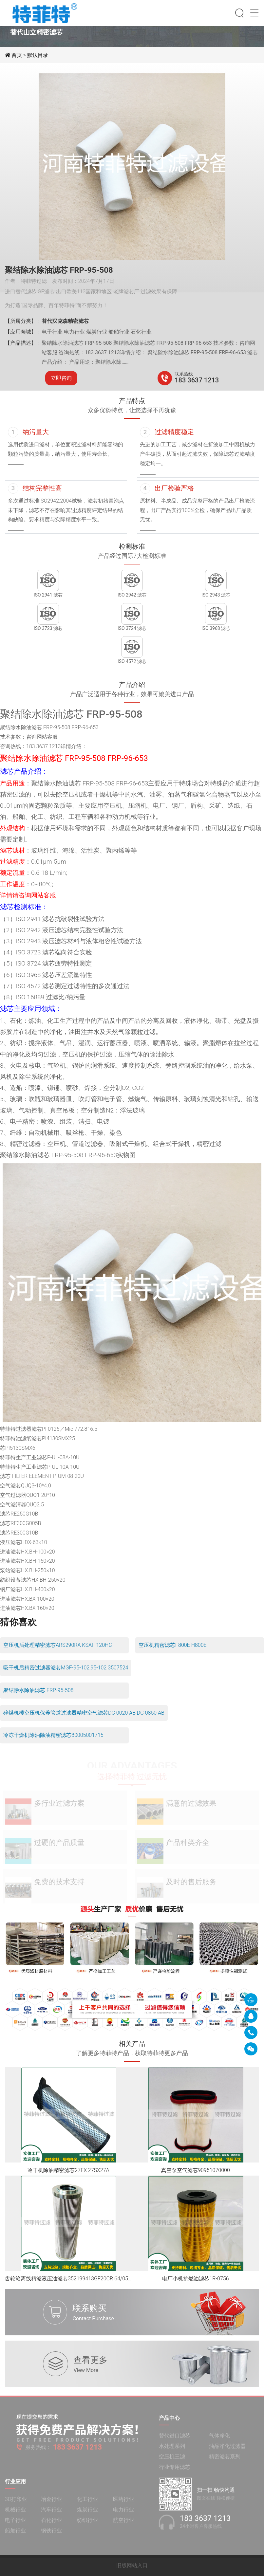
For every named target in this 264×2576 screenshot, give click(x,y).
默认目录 (37, 55)
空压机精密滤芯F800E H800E (173, 1645)
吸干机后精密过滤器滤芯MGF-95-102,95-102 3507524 (65, 1668)
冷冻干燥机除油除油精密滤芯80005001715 (53, 1735)
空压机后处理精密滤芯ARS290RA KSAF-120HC (57, 1645)
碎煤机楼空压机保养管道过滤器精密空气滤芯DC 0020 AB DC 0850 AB (83, 1713)
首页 (17, 55)
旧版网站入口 (132, 2565)
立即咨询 (61, 378)
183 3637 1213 (197, 380)
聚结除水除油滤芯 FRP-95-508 (38, 1690)
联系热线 (184, 374)
